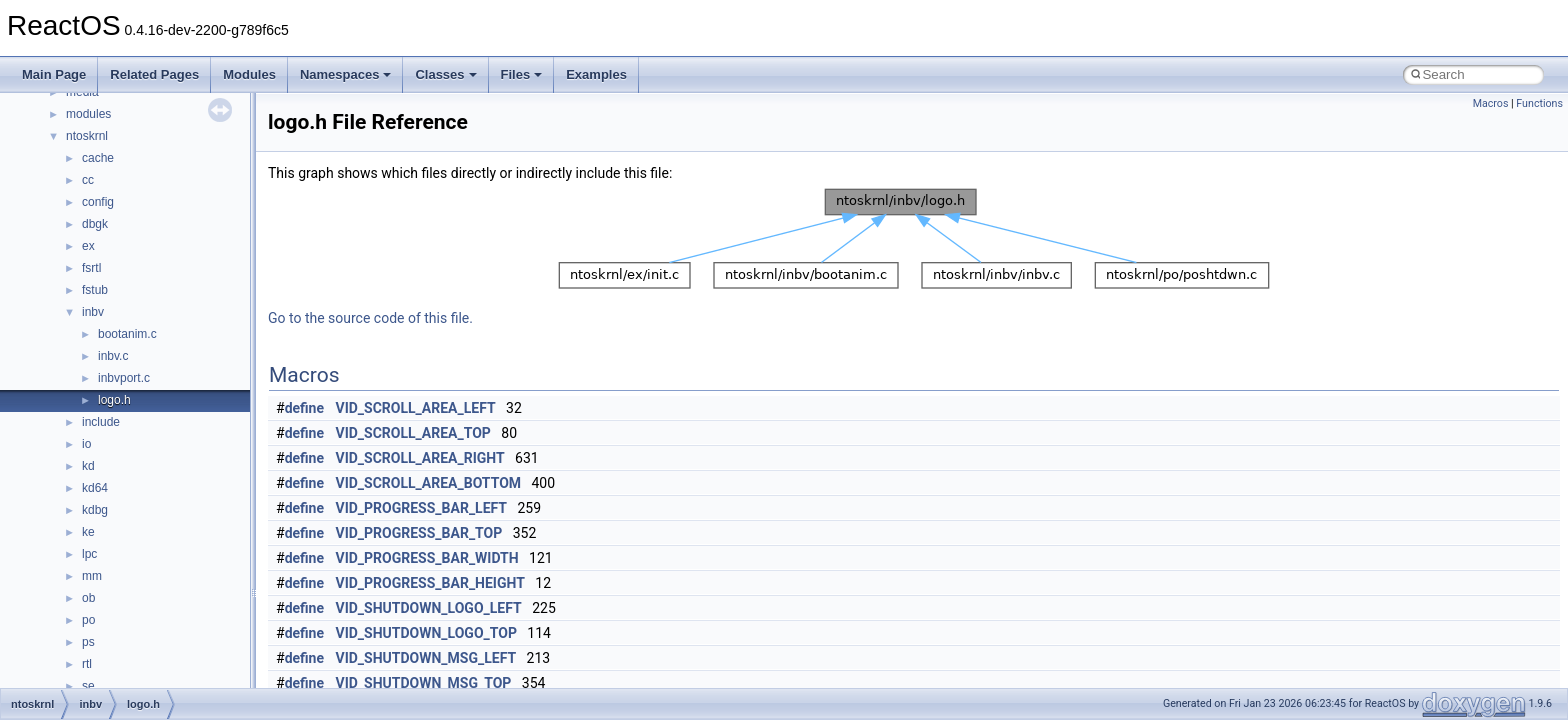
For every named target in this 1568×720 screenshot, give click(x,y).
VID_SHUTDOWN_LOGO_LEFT (429, 608)
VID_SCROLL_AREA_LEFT (416, 408)
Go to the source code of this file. (370, 318)
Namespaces (346, 74)
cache (98, 158)
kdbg (95, 510)
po (88, 620)
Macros (1491, 103)
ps (88, 642)
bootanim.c (127, 334)
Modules (249, 74)
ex (88, 246)
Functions (1539, 103)
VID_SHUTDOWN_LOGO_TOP (426, 633)
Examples (596, 74)
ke (88, 532)
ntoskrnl (87, 136)
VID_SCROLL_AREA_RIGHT (420, 458)
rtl (87, 664)
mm (92, 576)
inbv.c (113, 356)
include (101, 422)
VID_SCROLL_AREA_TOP (413, 433)
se (88, 686)
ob (88, 598)
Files (522, 74)
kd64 (95, 488)
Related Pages (154, 74)
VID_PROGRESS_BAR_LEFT (422, 508)
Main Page (54, 74)
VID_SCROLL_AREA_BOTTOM (429, 483)
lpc (89, 554)
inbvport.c (124, 378)
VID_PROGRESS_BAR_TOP (419, 533)
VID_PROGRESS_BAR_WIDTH (427, 558)
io (86, 444)
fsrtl (91, 268)
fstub (95, 290)
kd (88, 466)
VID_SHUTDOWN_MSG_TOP (424, 683)
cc (88, 180)
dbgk (95, 224)
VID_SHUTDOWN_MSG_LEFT (426, 658)
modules (88, 114)
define (304, 408)
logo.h (114, 400)
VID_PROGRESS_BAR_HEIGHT (430, 583)
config (98, 202)
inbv (93, 312)
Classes (445, 74)
